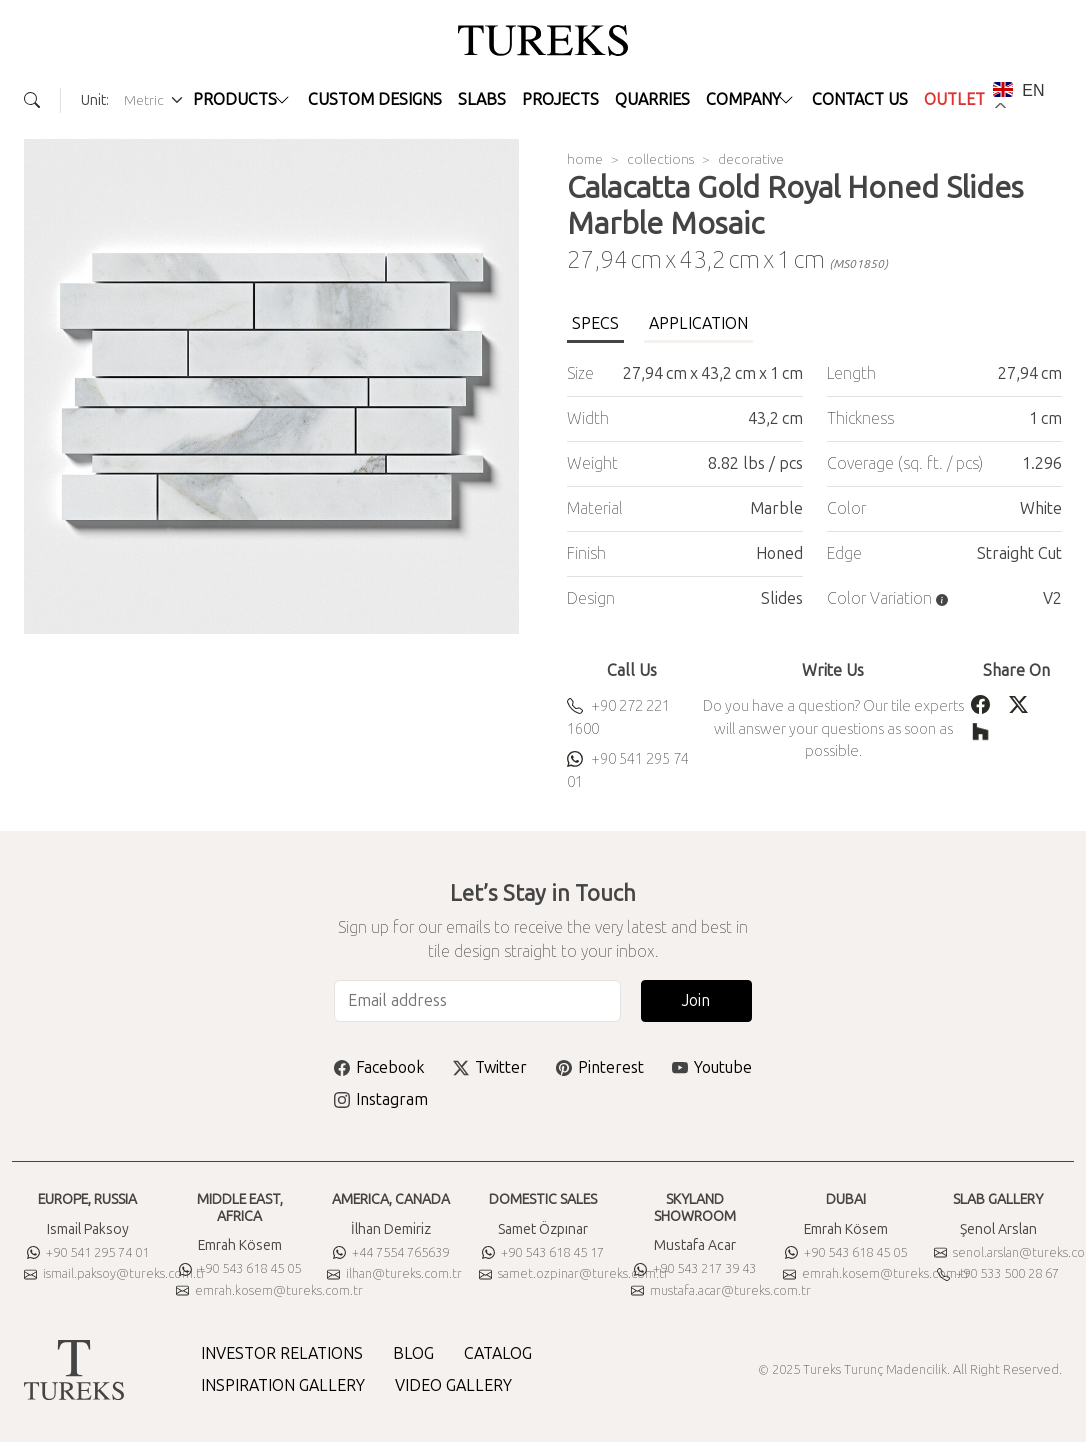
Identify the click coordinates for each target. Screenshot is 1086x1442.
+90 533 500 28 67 (998, 1273)
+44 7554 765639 (391, 1252)
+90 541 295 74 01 (628, 770)
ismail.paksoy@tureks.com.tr (115, 1273)
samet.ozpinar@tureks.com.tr (574, 1273)
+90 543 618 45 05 (240, 1268)
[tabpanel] (814, 486)
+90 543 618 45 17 (543, 1252)
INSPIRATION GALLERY (283, 1385)
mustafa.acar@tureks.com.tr (721, 1290)
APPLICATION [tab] (698, 323)
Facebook (379, 1067)
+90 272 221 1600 (618, 717)
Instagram (381, 1099)
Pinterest (600, 1067)
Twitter (490, 1067)
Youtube (712, 1067)
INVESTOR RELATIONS (282, 1353)
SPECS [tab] (595, 323)
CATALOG (498, 1353)
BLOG (413, 1353)
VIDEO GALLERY (453, 1385)
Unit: (95, 100)
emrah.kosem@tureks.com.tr (269, 1290)
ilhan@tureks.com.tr (394, 1273)
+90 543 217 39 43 (695, 1268)
